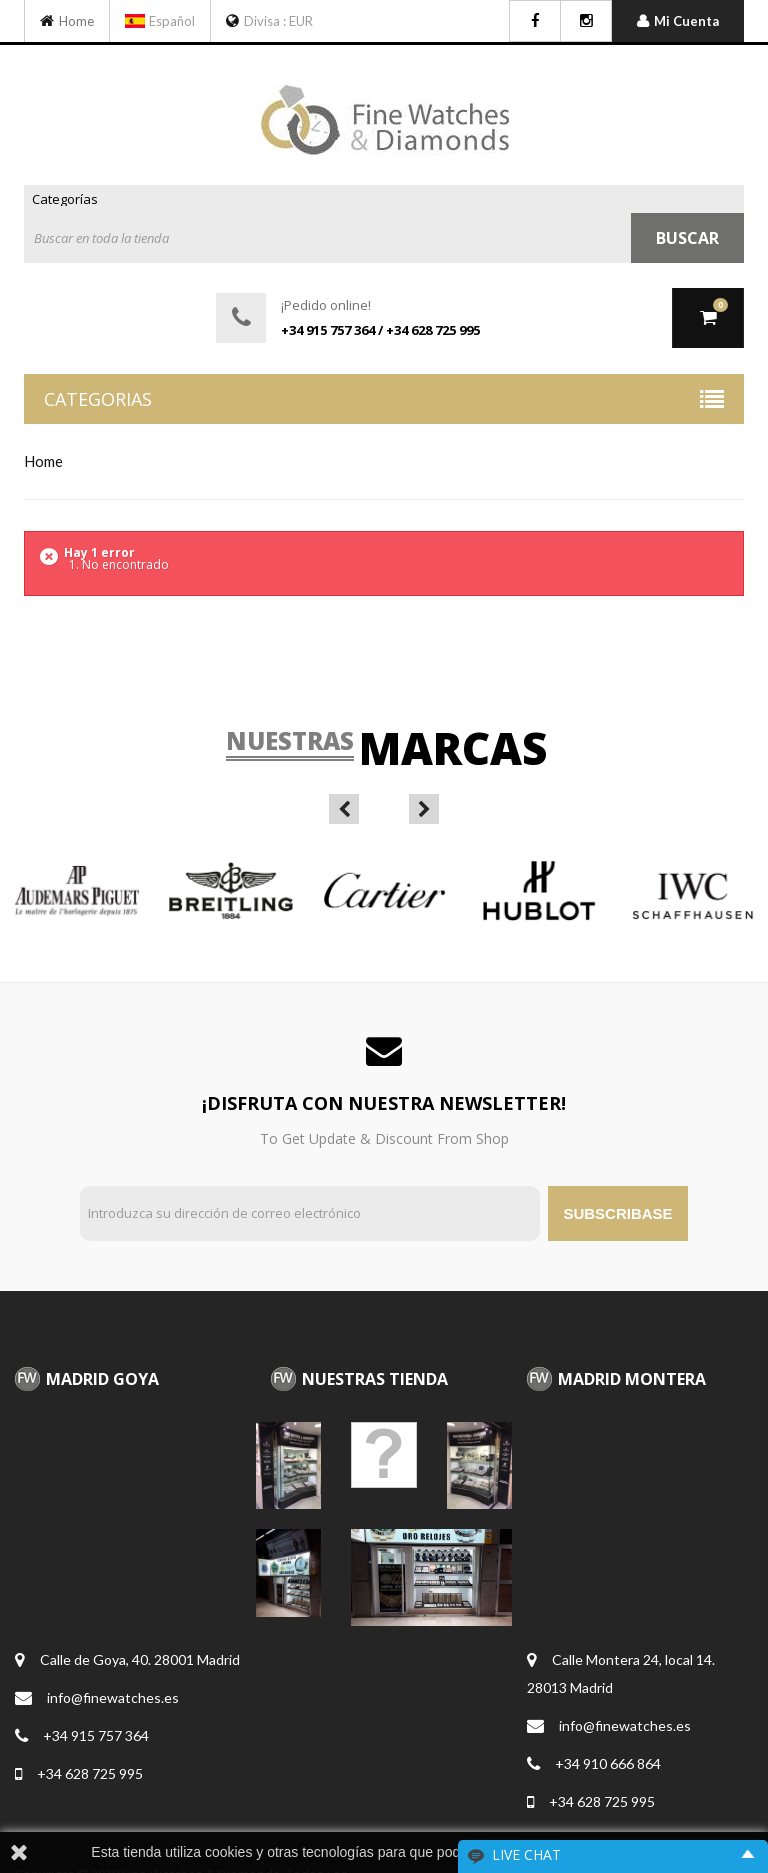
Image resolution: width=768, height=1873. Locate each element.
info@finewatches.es (113, 1697)
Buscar (687, 238)
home (43, 461)
